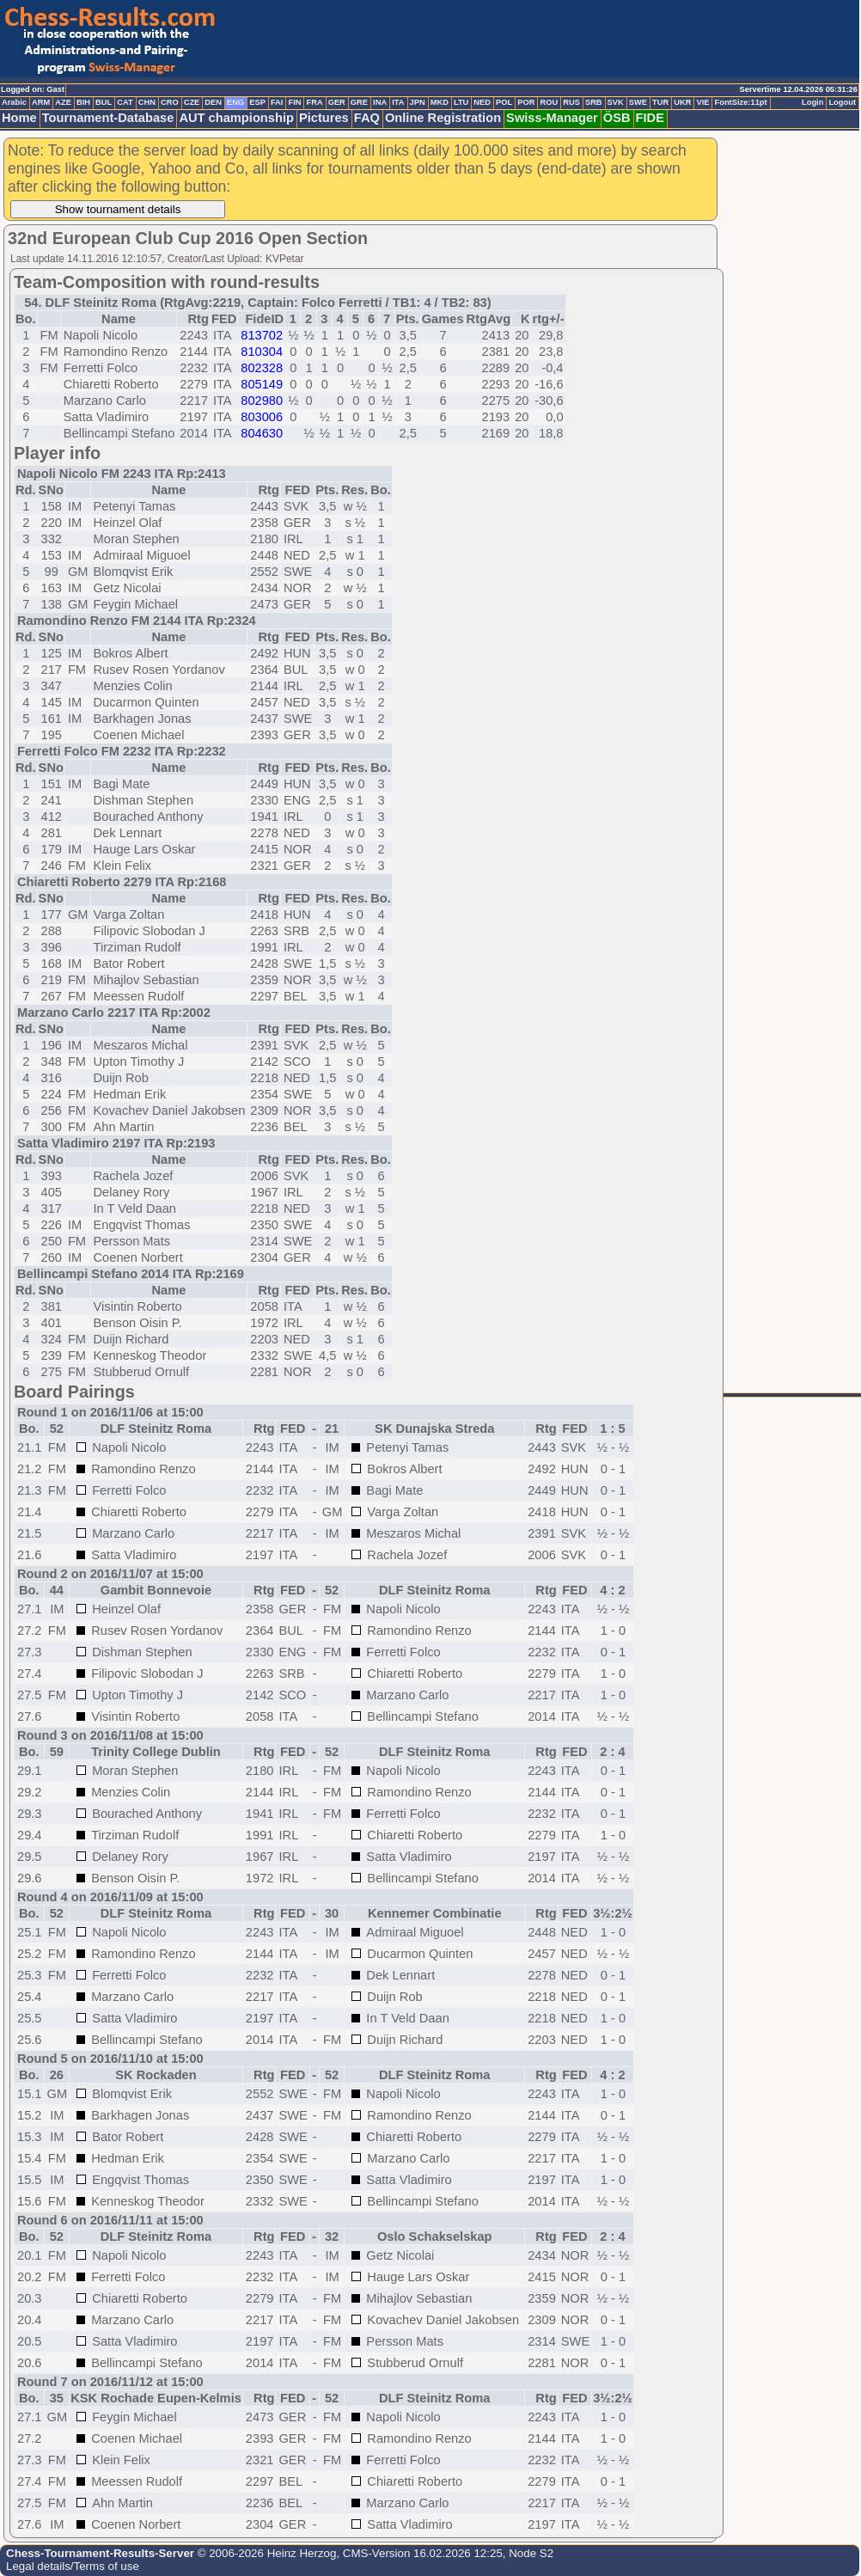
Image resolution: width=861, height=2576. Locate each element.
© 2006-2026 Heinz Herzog (265, 2553)
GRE (359, 102)
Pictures (324, 118)
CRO (170, 102)
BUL (103, 102)
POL (504, 102)
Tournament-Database (108, 118)
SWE (638, 102)
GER (336, 102)
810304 (262, 351)
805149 (262, 384)
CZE (192, 102)
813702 (262, 335)
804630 (262, 433)
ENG (235, 102)
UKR (682, 102)
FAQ (367, 118)
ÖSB (617, 118)
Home (19, 118)
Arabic (14, 102)
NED (482, 102)
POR (525, 102)
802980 (262, 400)
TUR (660, 102)
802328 (262, 368)
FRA (314, 102)
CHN (147, 102)
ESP (257, 102)
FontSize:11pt (740, 102)
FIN (294, 102)
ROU (549, 102)
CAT (124, 102)
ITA (398, 102)
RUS (571, 102)
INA (380, 102)
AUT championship (236, 118)
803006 (262, 417)
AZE (63, 102)
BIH (83, 102)
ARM (41, 102)
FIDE (650, 118)
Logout (842, 102)
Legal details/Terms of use (72, 2566)
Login (812, 102)
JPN (417, 102)
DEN (213, 102)
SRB (593, 102)
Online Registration (443, 118)
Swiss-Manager (552, 118)
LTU (461, 102)
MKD (439, 102)
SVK (616, 102)
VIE (702, 102)
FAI (277, 102)
